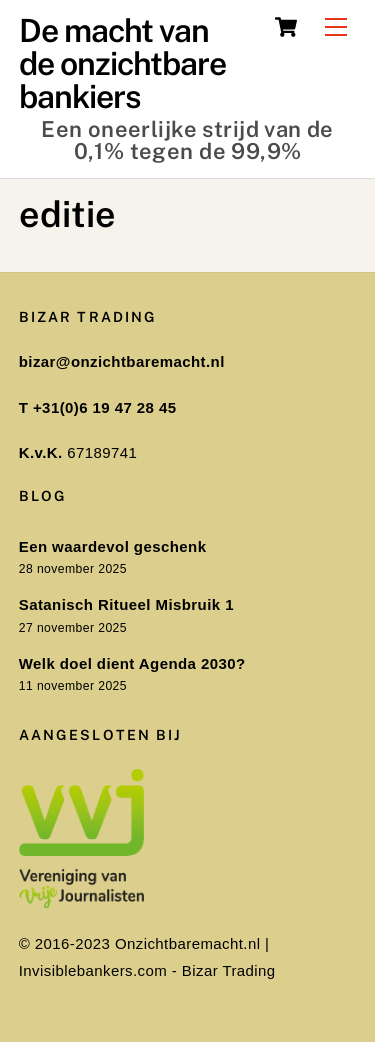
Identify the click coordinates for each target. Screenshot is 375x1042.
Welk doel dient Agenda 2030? (132, 663)
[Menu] (336, 27)
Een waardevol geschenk (113, 546)
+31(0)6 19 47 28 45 (105, 407)
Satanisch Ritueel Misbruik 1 (126, 604)
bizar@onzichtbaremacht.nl (122, 361)
